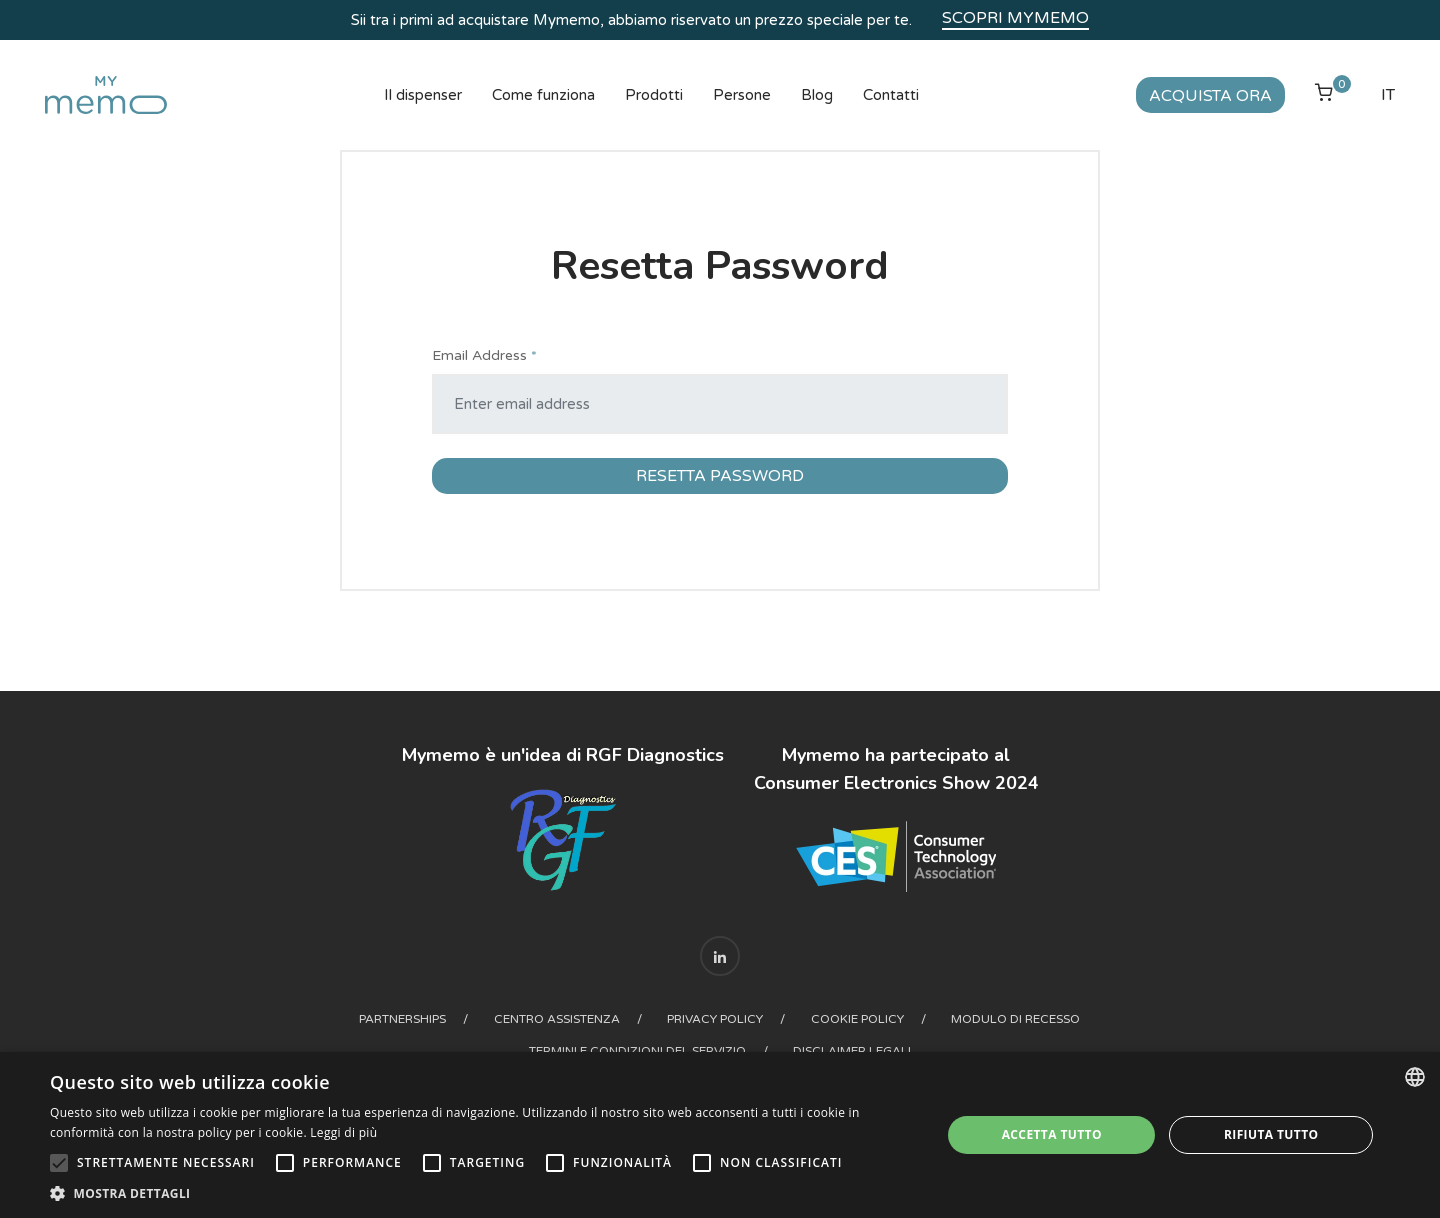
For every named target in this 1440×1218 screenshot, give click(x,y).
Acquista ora (1210, 96)
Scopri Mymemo (1015, 18)
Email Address (484, 355)
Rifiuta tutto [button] (1271, 1134)
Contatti (891, 95)
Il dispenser (423, 95)
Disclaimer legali (853, 1051)
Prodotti (654, 95)
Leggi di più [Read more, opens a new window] (343, 1132)
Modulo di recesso (1017, 1019)
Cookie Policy (858, 1019)
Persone (742, 95)
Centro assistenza (557, 1019)
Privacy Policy (716, 1019)
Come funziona (543, 95)
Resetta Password (720, 476)
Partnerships (402, 1019)
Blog (817, 95)
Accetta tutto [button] (1052, 1134)
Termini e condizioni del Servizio (637, 1051)
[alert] (720, 1135)
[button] (482, 1193)
